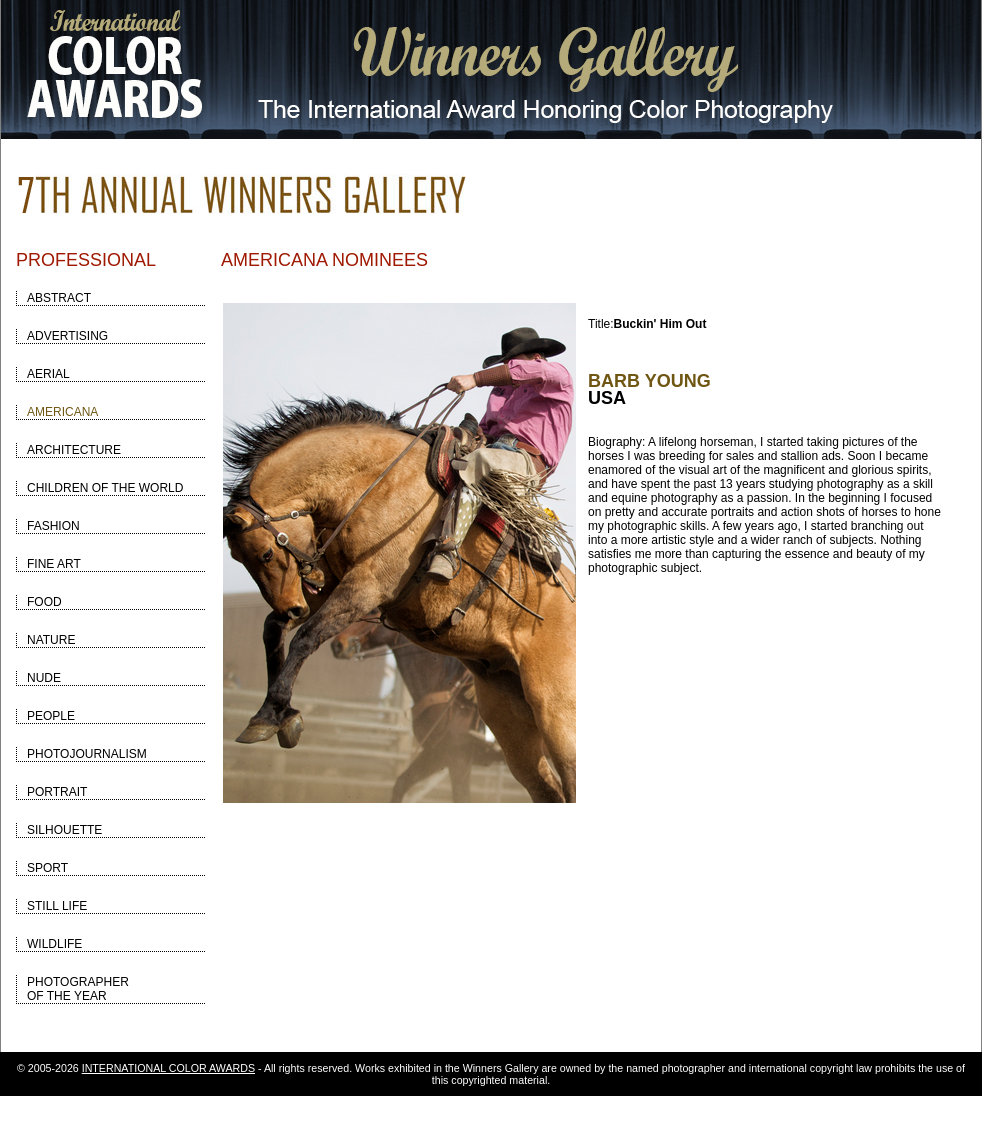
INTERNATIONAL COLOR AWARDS (168, 1068)
